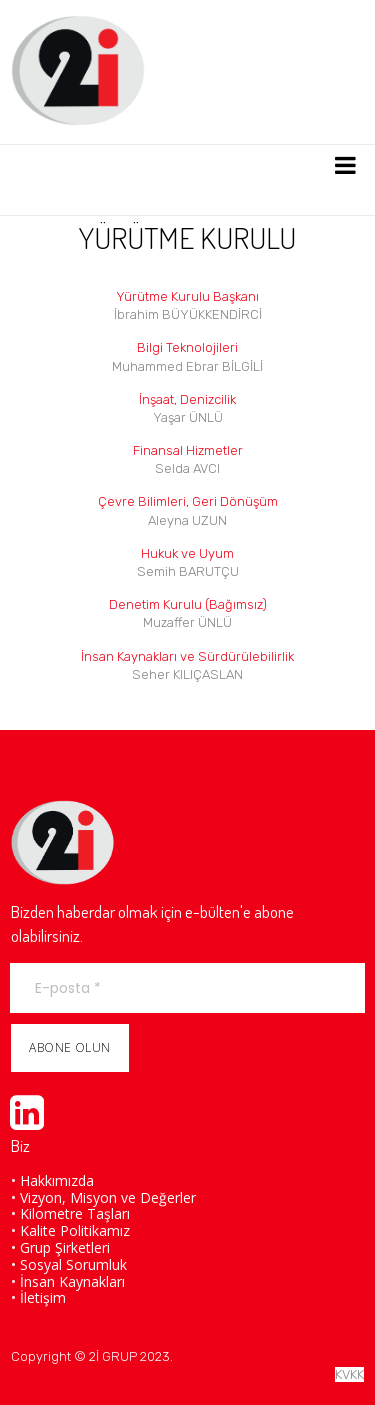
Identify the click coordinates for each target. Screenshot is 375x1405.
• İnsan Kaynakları (68, 1281)
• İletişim (38, 1297)
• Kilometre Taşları (70, 1213)
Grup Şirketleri (65, 1247)
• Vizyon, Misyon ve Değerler (103, 1197)
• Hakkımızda (52, 1180)
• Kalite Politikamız (70, 1230)
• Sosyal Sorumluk (69, 1264)
